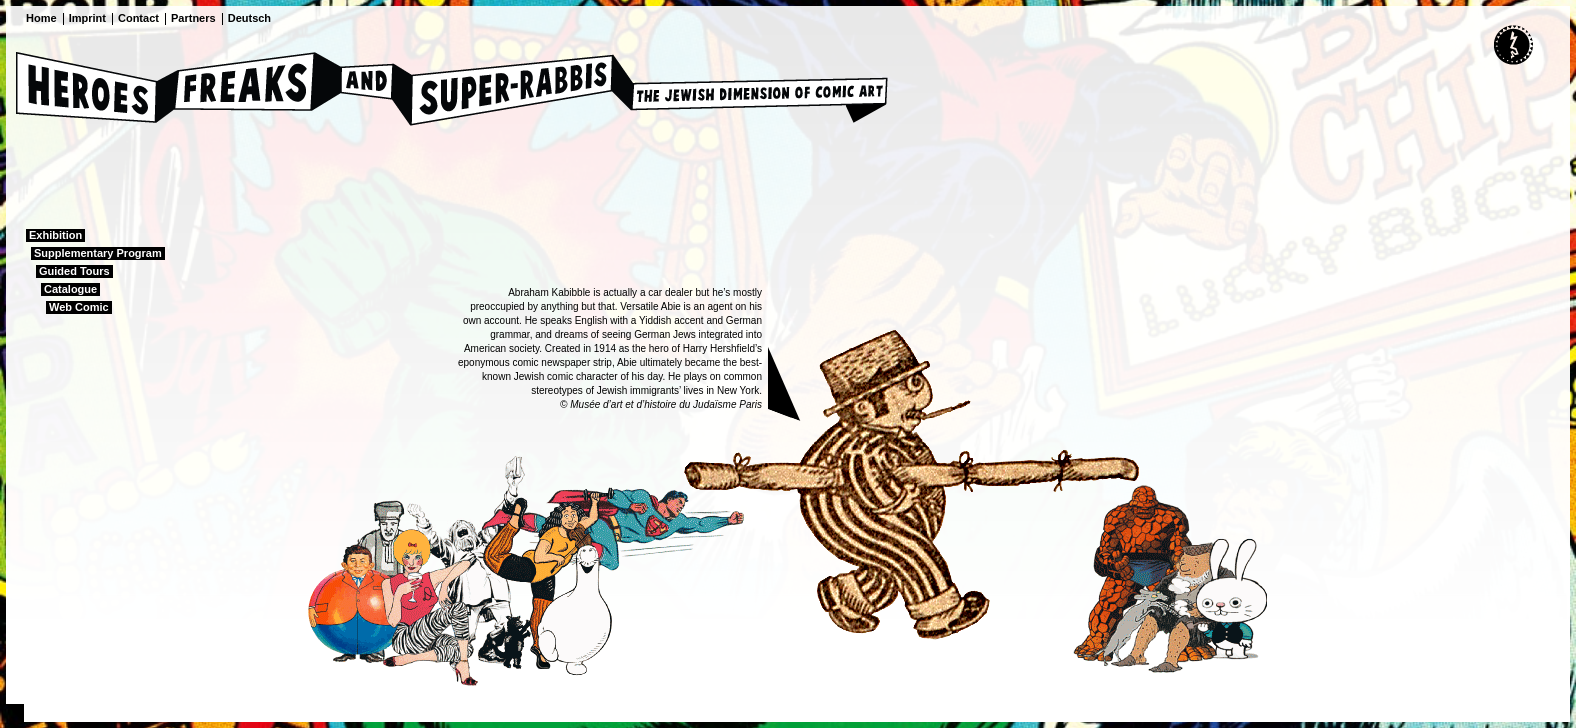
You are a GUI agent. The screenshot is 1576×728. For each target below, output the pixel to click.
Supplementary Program (98, 253)
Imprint (87, 18)
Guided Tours (74, 271)
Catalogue (70, 289)
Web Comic (79, 307)
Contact (138, 18)
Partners (193, 18)
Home (41, 18)
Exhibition (55, 235)
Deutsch (249, 18)
